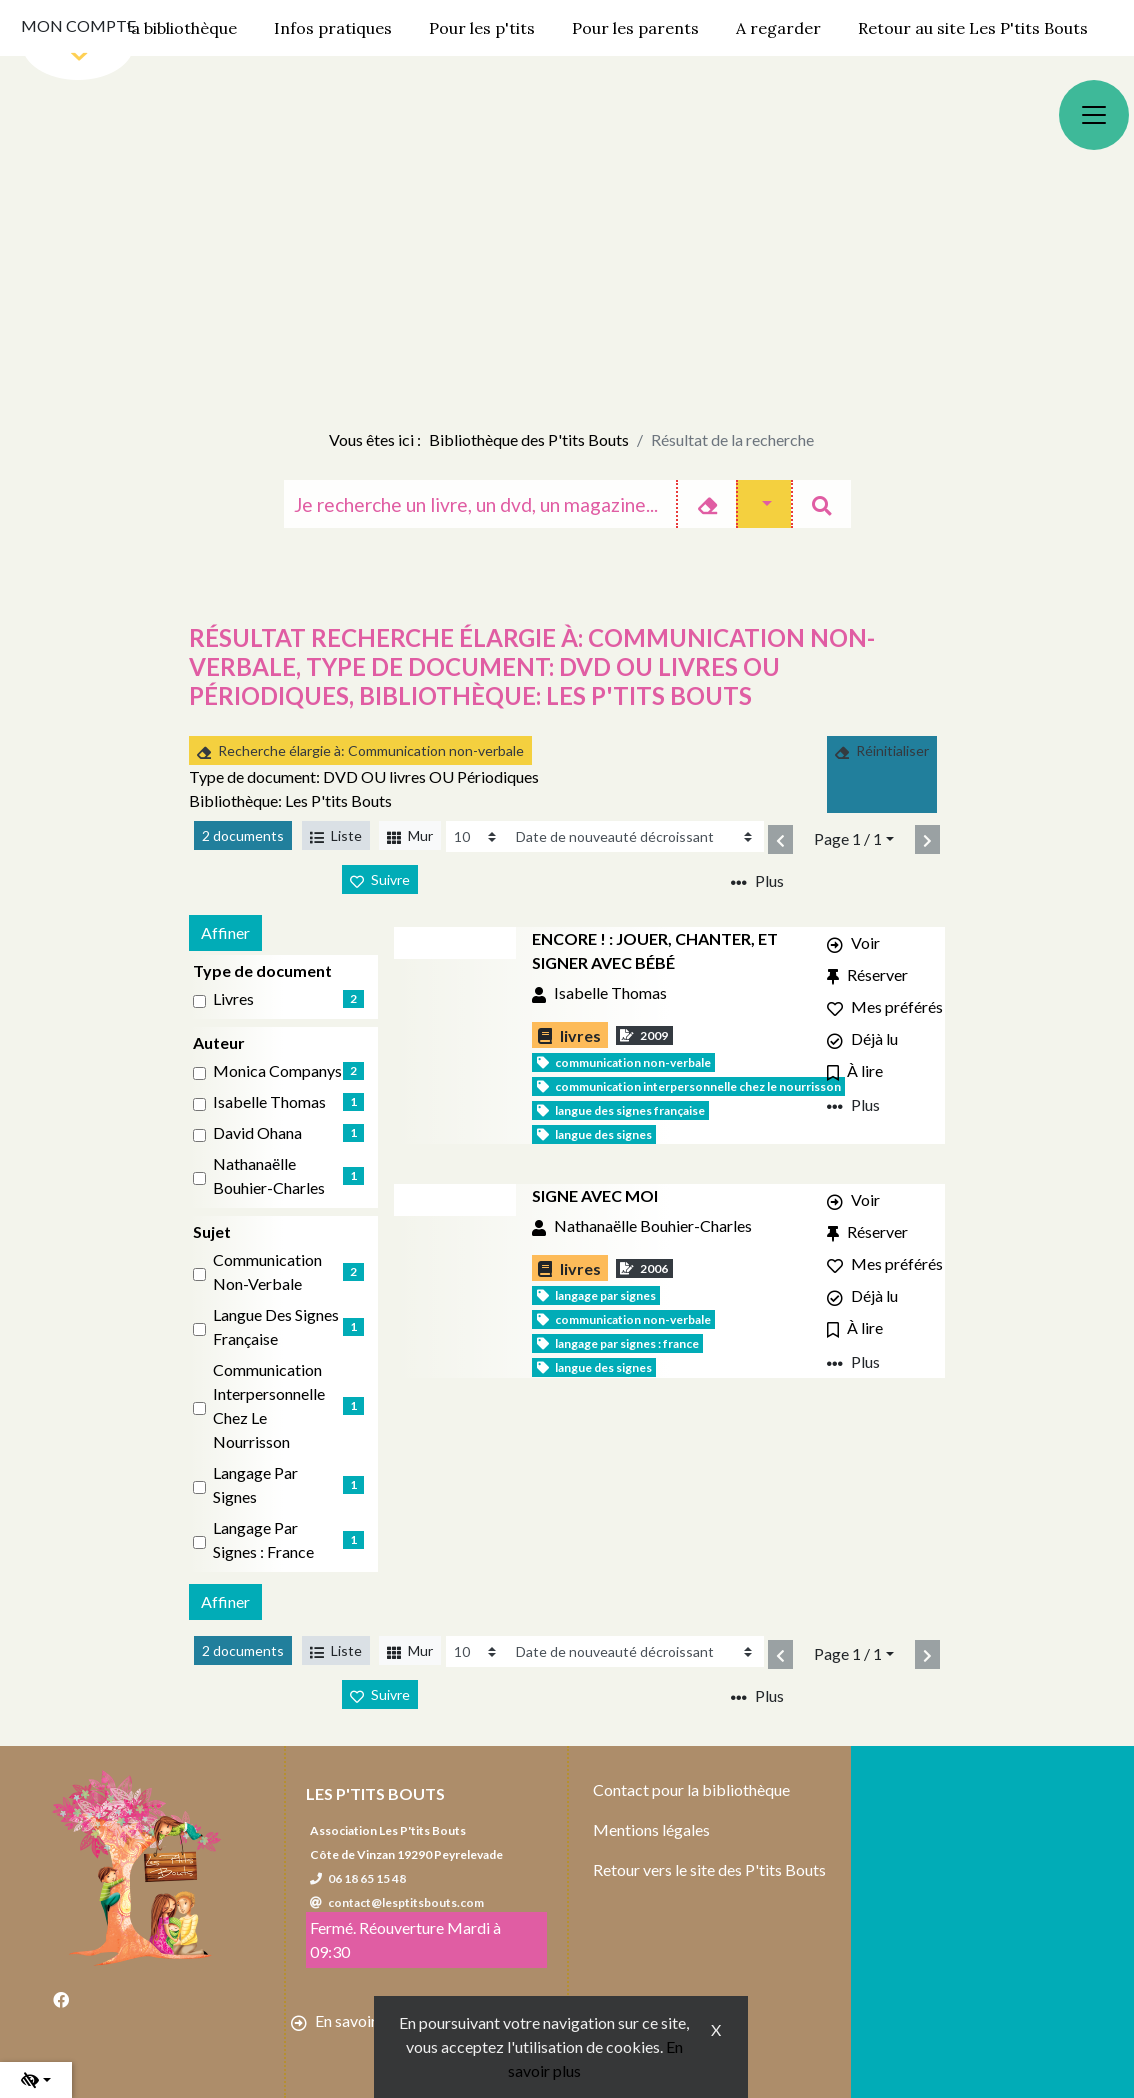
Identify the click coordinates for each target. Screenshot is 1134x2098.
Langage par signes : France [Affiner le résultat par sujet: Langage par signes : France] (263, 1539)
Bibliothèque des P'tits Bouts (529, 439)
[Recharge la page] (477, 836)
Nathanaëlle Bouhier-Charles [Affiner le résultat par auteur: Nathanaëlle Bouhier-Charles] (269, 1175)
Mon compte (78, 25)
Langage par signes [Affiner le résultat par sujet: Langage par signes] (255, 1484)
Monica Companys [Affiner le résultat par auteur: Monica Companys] (277, 1070)
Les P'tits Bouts (375, 1793)
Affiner (225, 932)
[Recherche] (480, 504)
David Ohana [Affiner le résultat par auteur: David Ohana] (257, 1132)
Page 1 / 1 (848, 838)
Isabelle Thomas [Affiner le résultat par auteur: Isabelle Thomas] (269, 1101)
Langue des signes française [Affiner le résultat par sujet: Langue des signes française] (276, 1326)
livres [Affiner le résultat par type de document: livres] (233, 998)
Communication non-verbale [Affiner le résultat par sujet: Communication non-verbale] (267, 1271)
